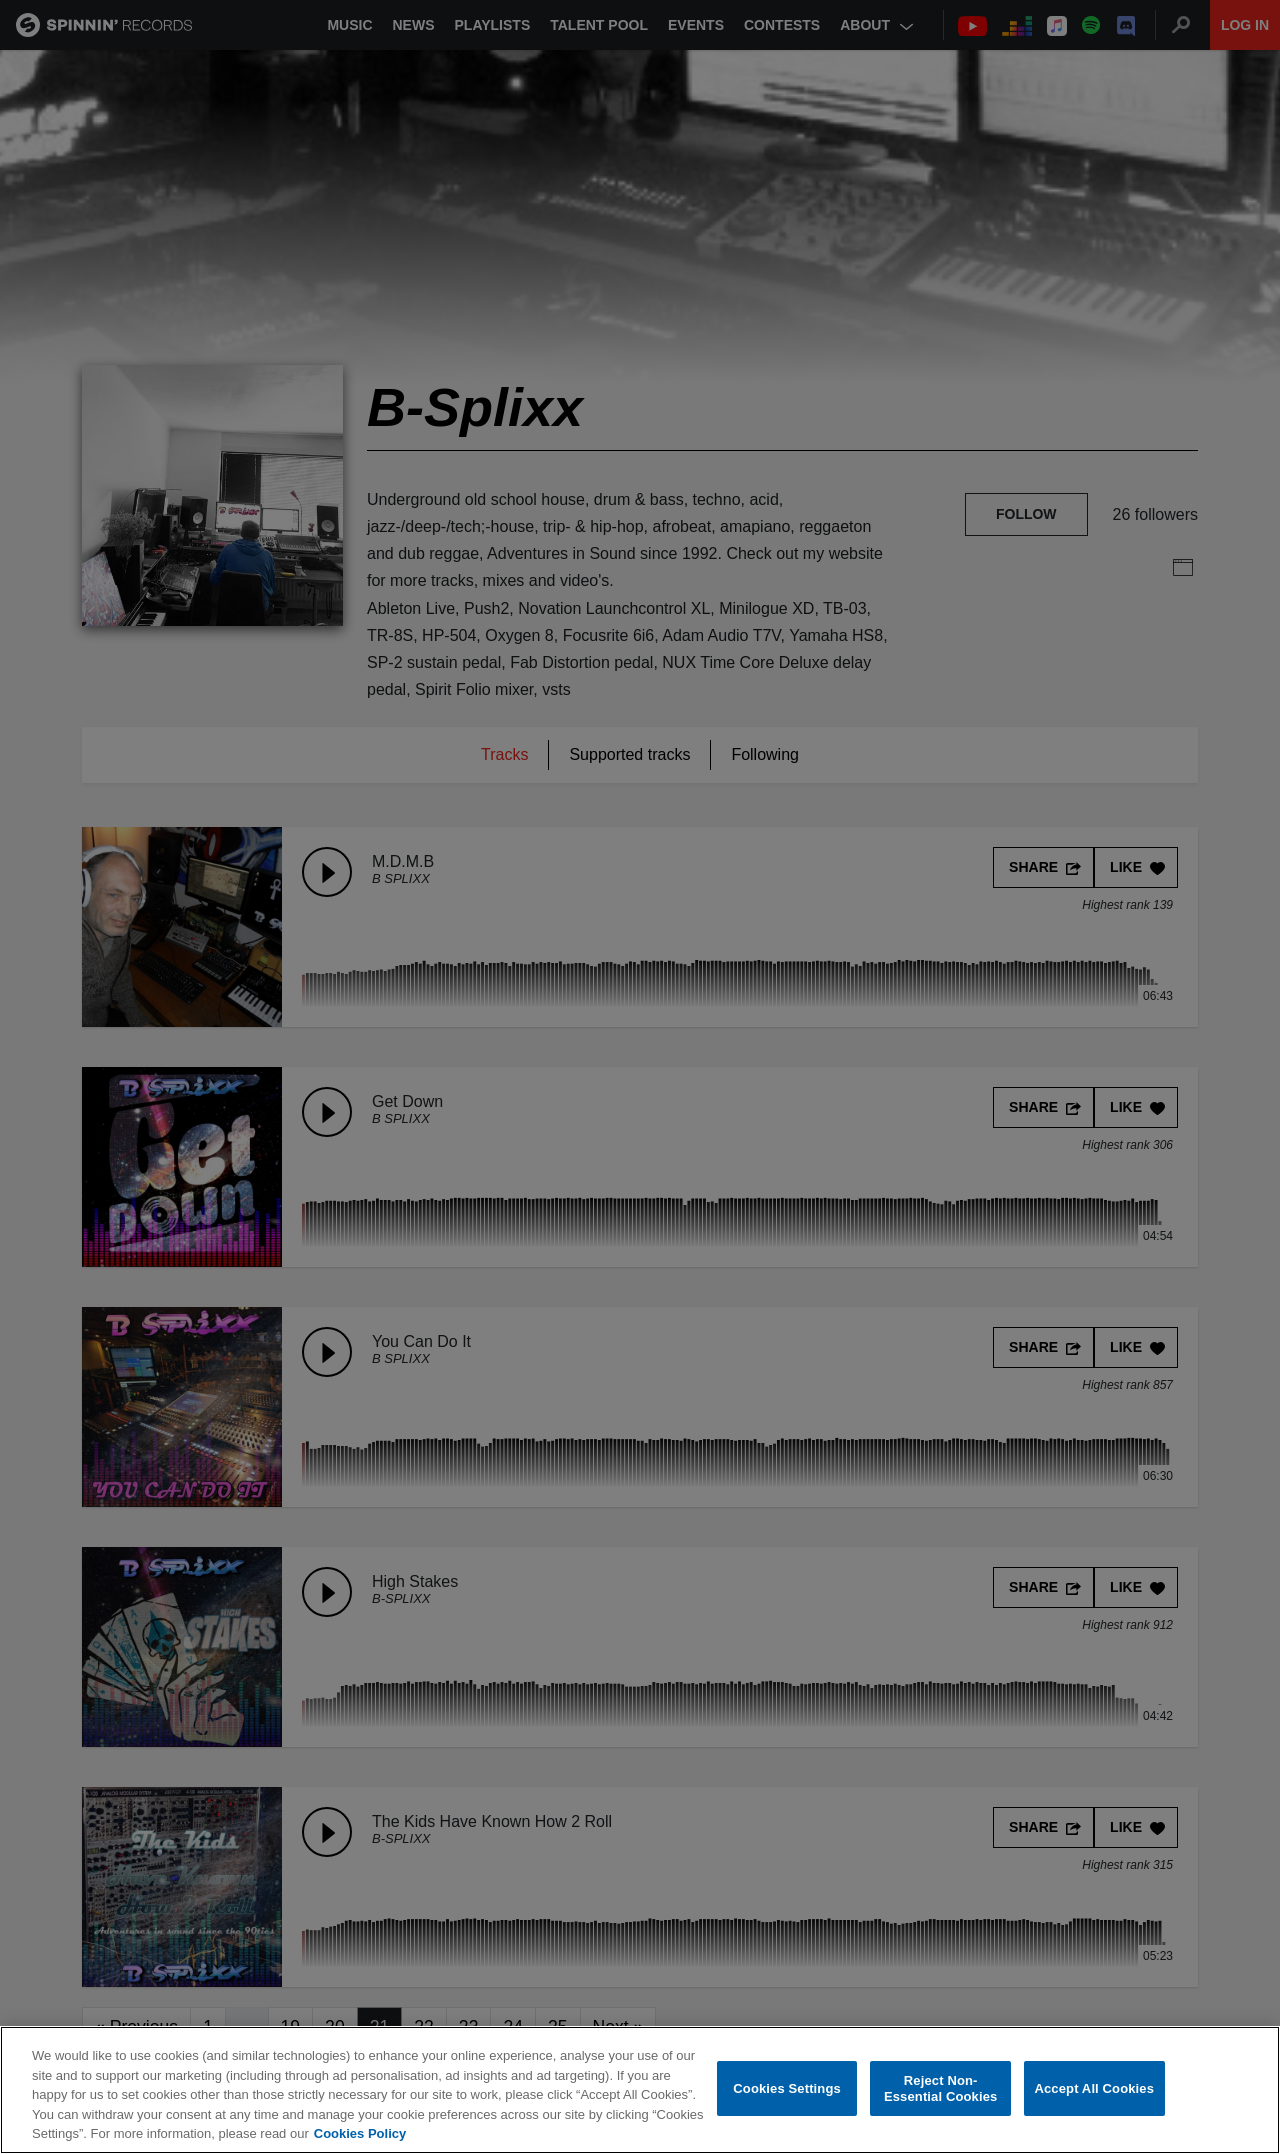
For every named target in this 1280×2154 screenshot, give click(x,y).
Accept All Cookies (1094, 2089)
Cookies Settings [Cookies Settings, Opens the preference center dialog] (787, 2089)
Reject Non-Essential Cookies (940, 2089)
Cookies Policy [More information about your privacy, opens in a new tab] (360, 2134)
